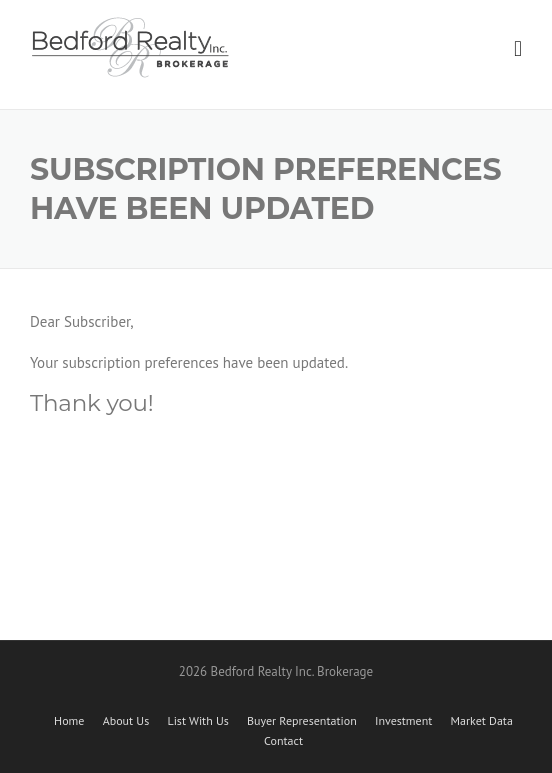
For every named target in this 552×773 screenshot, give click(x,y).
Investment (403, 721)
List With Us (197, 721)
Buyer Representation (302, 721)
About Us (126, 721)
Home (69, 721)
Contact (283, 741)
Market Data (482, 721)
